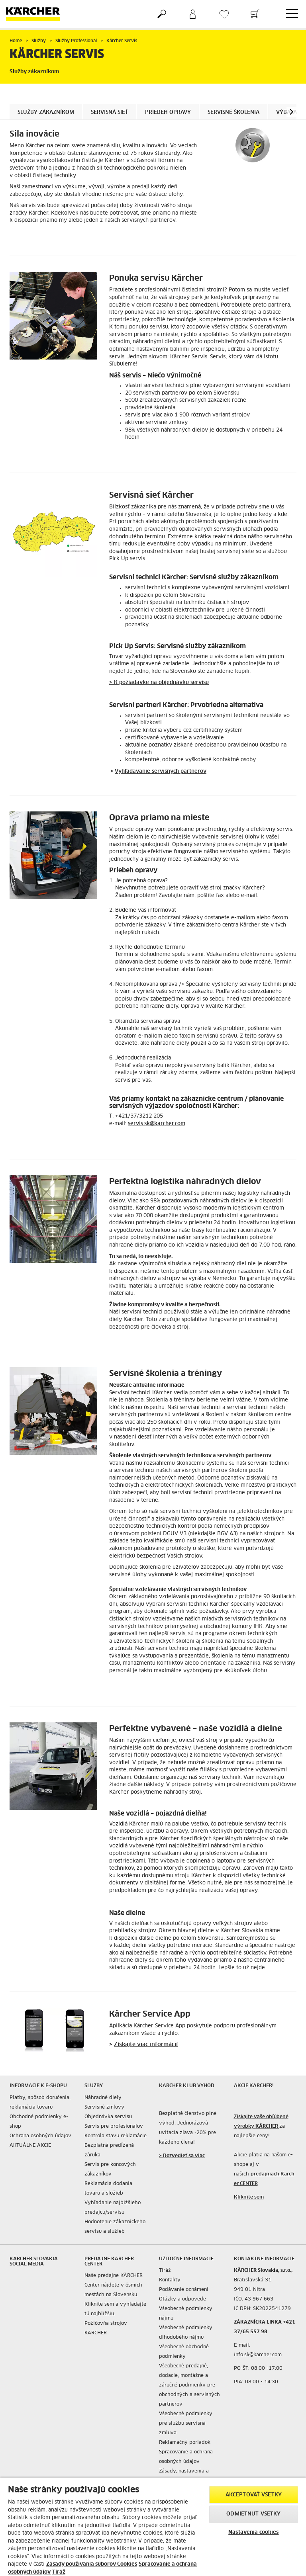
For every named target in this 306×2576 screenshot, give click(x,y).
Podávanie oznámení (183, 2289)
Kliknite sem (249, 2197)
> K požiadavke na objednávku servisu (159, 682)
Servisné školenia (233, 112)
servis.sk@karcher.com (156, 1123)
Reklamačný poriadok (184, 2442)
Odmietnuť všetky (253, 2514)
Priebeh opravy (168, 112)
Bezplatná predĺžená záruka (109, 2150)
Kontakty (169, 2280)
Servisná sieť (109, 112)
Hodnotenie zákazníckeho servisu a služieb (114, 2227)
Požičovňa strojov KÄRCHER (105, 2328)
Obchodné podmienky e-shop (39, 2122)
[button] (291, 112)
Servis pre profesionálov (113, 2126)
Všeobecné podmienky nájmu (185, 2313)
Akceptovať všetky (254, 2495)
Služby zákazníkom (46, 112)
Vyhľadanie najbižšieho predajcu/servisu (112, 2208)
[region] (153, 2526)
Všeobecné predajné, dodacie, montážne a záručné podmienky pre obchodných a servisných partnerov (189, 2385)
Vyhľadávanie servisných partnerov (160, 771)
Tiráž (165, 2270)
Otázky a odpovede (182, 2299)
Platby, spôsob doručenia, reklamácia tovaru (40, 2102)
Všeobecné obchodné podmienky (184, 2352)
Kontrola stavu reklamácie (115, 2136)
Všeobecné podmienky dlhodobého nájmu (185, 2333)
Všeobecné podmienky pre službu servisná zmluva (185, 2423)
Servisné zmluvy (104, 2107)
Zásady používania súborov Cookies (91, 2564)
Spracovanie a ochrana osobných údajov (186, 2457)
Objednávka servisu (108, 2117)
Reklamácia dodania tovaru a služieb (108, 2188)
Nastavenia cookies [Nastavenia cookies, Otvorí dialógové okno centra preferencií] (253, 2532)
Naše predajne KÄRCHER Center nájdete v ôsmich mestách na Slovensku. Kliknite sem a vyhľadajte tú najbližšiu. (115, 2294)
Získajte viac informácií (146, 2044)
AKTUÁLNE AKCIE (30, 2145)
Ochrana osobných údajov (40, 2136)
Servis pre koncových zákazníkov (110, 2169)
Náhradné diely (103, 2097)
